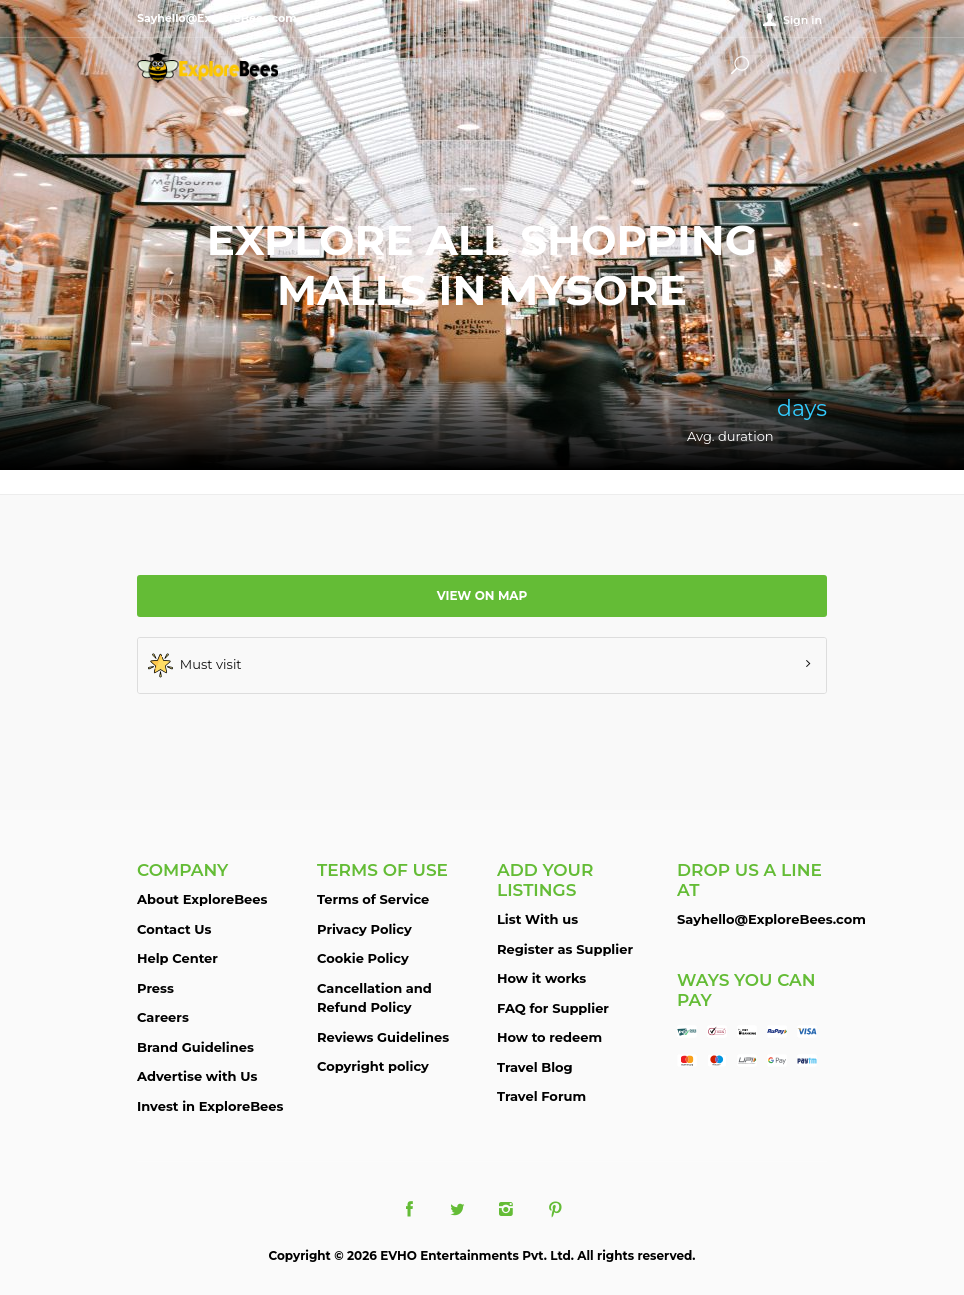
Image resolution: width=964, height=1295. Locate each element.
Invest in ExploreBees (210, 1106)
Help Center (177, 958)
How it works (541, 978)
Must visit (195, 665)
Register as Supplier (565, 949)
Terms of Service (373, 899)
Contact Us (174, 929)
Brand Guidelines (195, 1047)
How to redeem (549, 1037)
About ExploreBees (202, 899)
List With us (537, 919)
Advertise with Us (197, 1076)
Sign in (802, 20)
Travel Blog (535, 1067)
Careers (163, 1017)
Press (155, 988)
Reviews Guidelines (383, 1037)
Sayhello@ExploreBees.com (771, 919)
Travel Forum (541, 1096)
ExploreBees (227, 68)
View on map (482, 595)
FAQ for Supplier (553, 1008)
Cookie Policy (363, 958)
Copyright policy (373, 1066)
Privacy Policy (364, 929)
